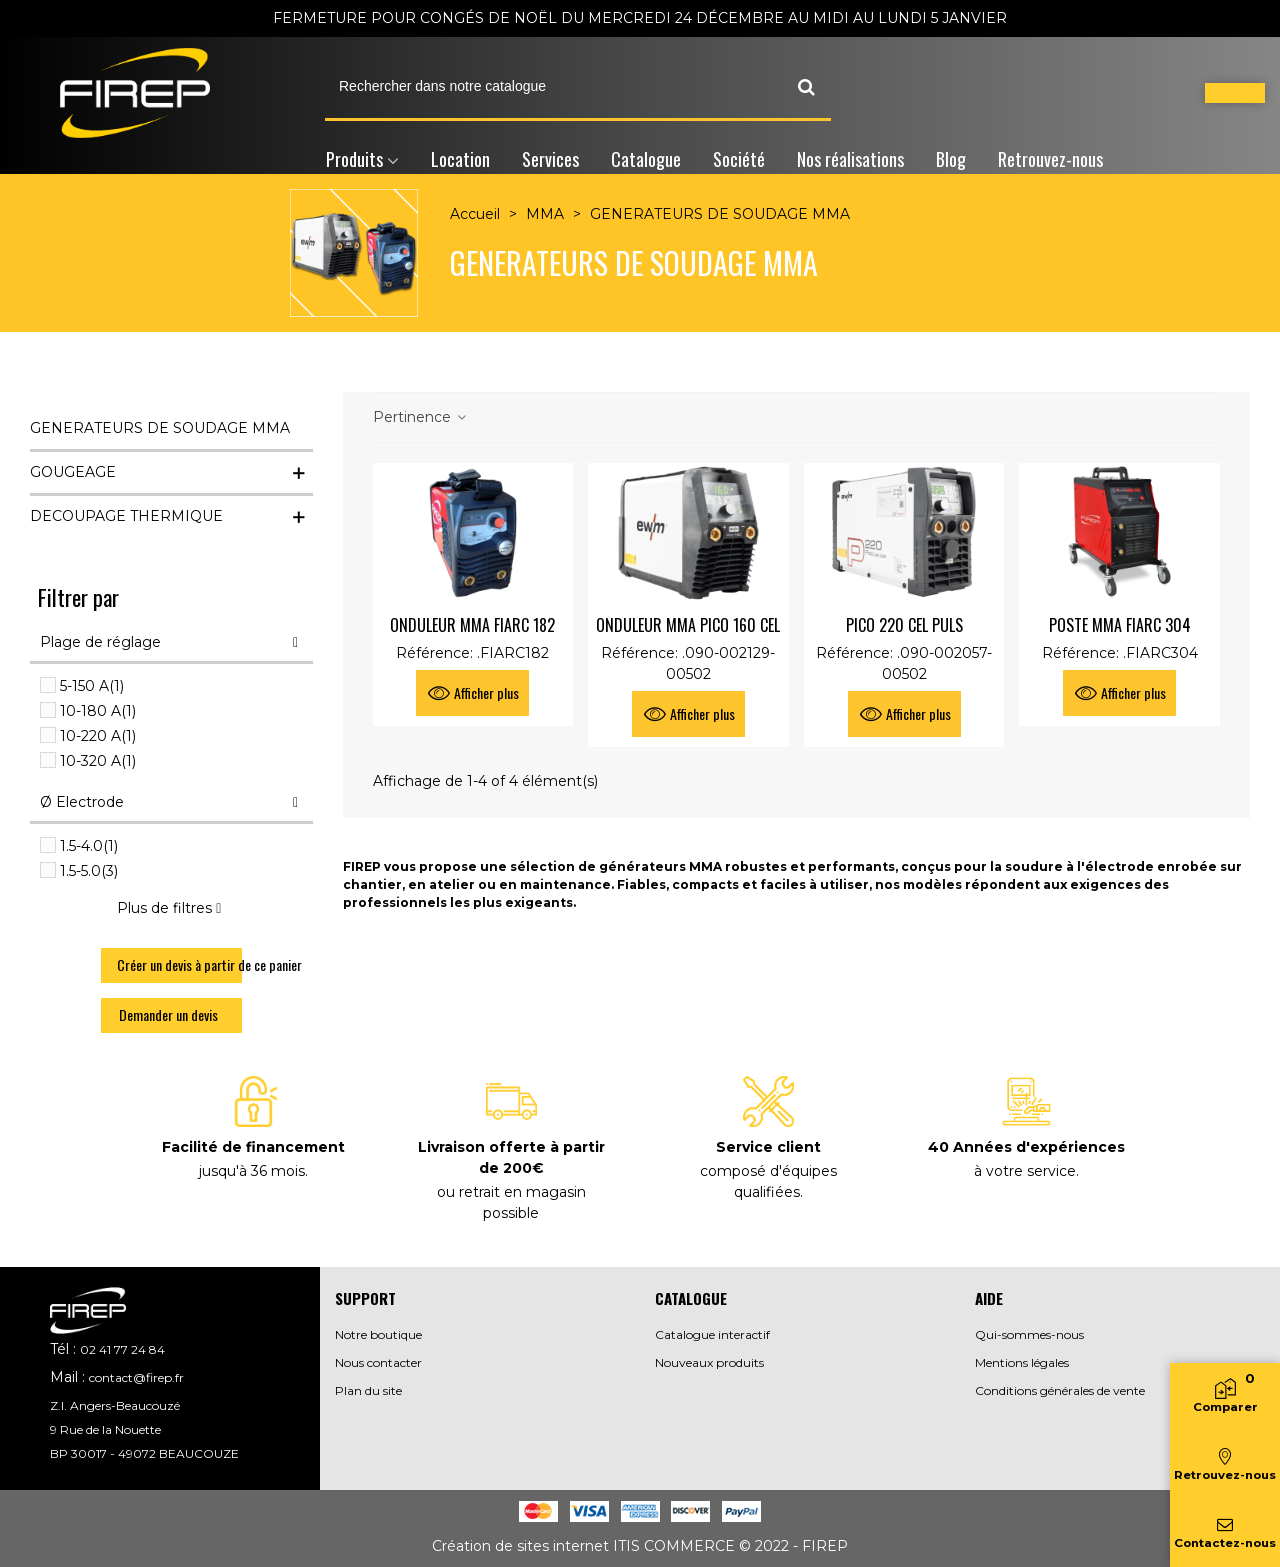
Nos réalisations (850, 159)
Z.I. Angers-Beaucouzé (115, 1405)
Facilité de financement (253, 1147)
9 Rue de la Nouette (105, 1429)
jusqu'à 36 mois (252, 1171)
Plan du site (368, 1390)
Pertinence (421, 417)
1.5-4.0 (89, 846)
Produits (354, 159)
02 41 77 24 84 (122, 1349)
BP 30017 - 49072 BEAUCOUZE (144, 1453)
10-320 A (98, 761)
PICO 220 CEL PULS (904, 625)
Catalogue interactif (712, 1334)
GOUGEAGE (73, 472)
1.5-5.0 (89, 871)
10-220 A (98, 736)
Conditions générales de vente (1060, 1390)
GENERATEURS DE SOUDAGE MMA (160, 428)
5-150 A (92, 686)
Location (460, 159)
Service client (768, 1147)
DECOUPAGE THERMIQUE (126, 516)
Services (550, 159)
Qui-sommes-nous (1029, 1334)
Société (739, 159)
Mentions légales (1022, 1362)
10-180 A (98, 711)
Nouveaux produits (709, 1362)
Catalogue (646, 159)
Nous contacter (378, 1362)
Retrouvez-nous (1050, 159)
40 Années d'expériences (1026, 1147)
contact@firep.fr (136, 1377)
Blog (951, 159)
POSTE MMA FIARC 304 (1120, 625)
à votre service (1025, 1171)
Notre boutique (378, 1334)
